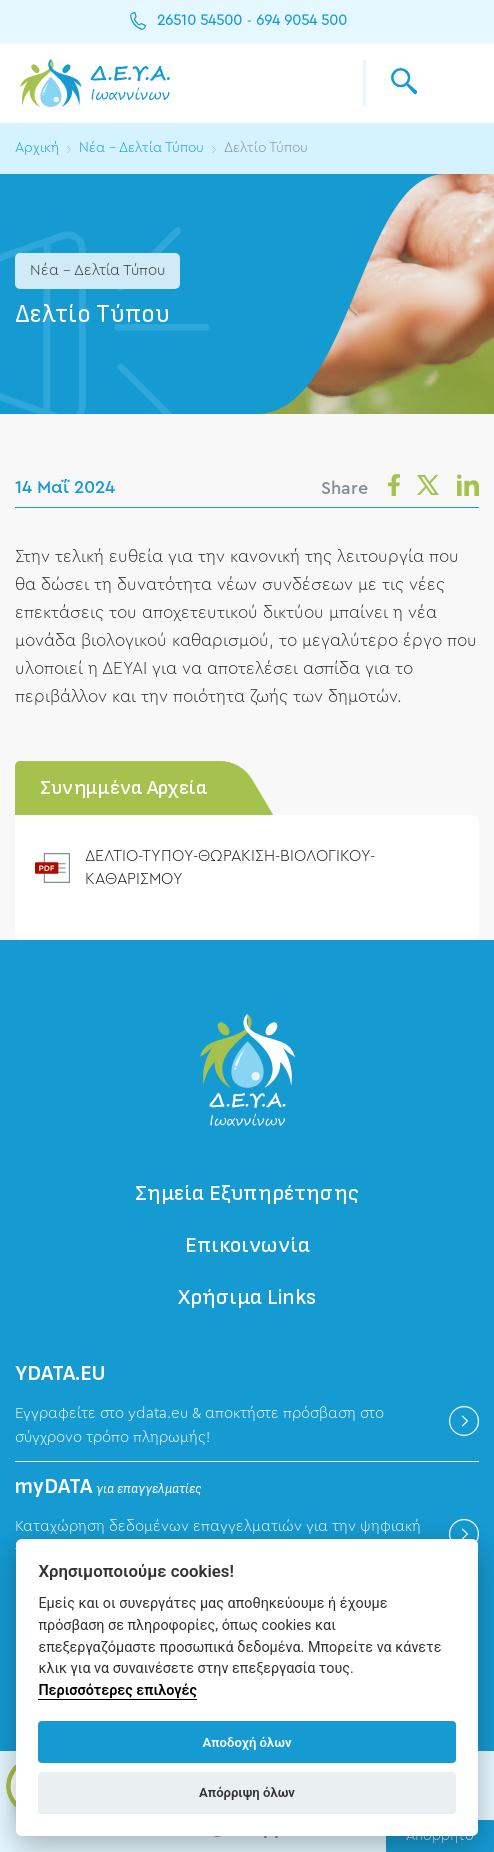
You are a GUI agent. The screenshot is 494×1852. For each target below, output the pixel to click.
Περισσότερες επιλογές (117, 1690)
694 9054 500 (301, 20)
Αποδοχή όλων (247, 1742)
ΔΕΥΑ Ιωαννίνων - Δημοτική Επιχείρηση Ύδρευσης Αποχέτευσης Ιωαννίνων (95, 83)
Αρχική (37, 148)
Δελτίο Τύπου (269, 148)
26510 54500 (199, 20)
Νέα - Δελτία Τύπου (142, 148)
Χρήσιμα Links (247, 1297)
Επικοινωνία (247, 1245)
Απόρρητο (440, 1836)
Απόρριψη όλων (247, 1792)
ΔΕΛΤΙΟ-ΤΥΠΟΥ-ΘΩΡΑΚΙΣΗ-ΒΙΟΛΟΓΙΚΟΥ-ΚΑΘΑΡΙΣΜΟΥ (235, 866)
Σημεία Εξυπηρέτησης (247, 1193)
